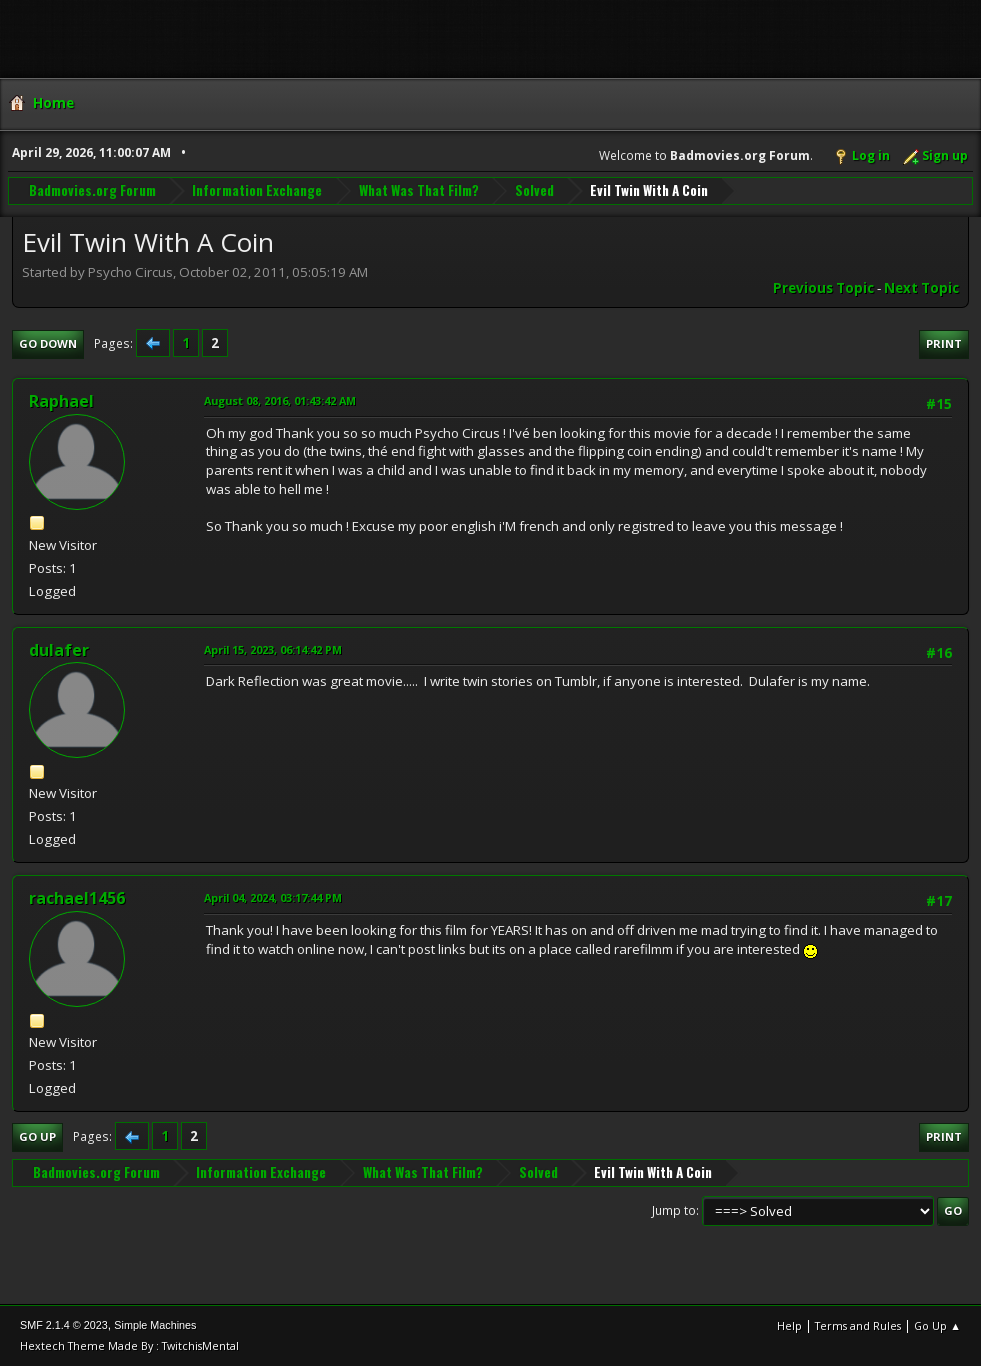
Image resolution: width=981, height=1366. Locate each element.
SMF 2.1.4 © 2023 (64, 1325)
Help (789, 1325)
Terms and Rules (858, 1325)
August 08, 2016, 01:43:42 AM (280, 400)
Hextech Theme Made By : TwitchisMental (129, 1345)
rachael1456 (77, 898)
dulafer (59, 650)
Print (944, 343)
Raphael (61, 401)
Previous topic (823, 288)
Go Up (37, 1136)
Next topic (921, 288)
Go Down (48, 343)
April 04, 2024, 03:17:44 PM (273, 897)
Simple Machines (155, 1325)
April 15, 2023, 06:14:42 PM (273, 649)
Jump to (674, 1210)
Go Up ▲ (937, 1325)
